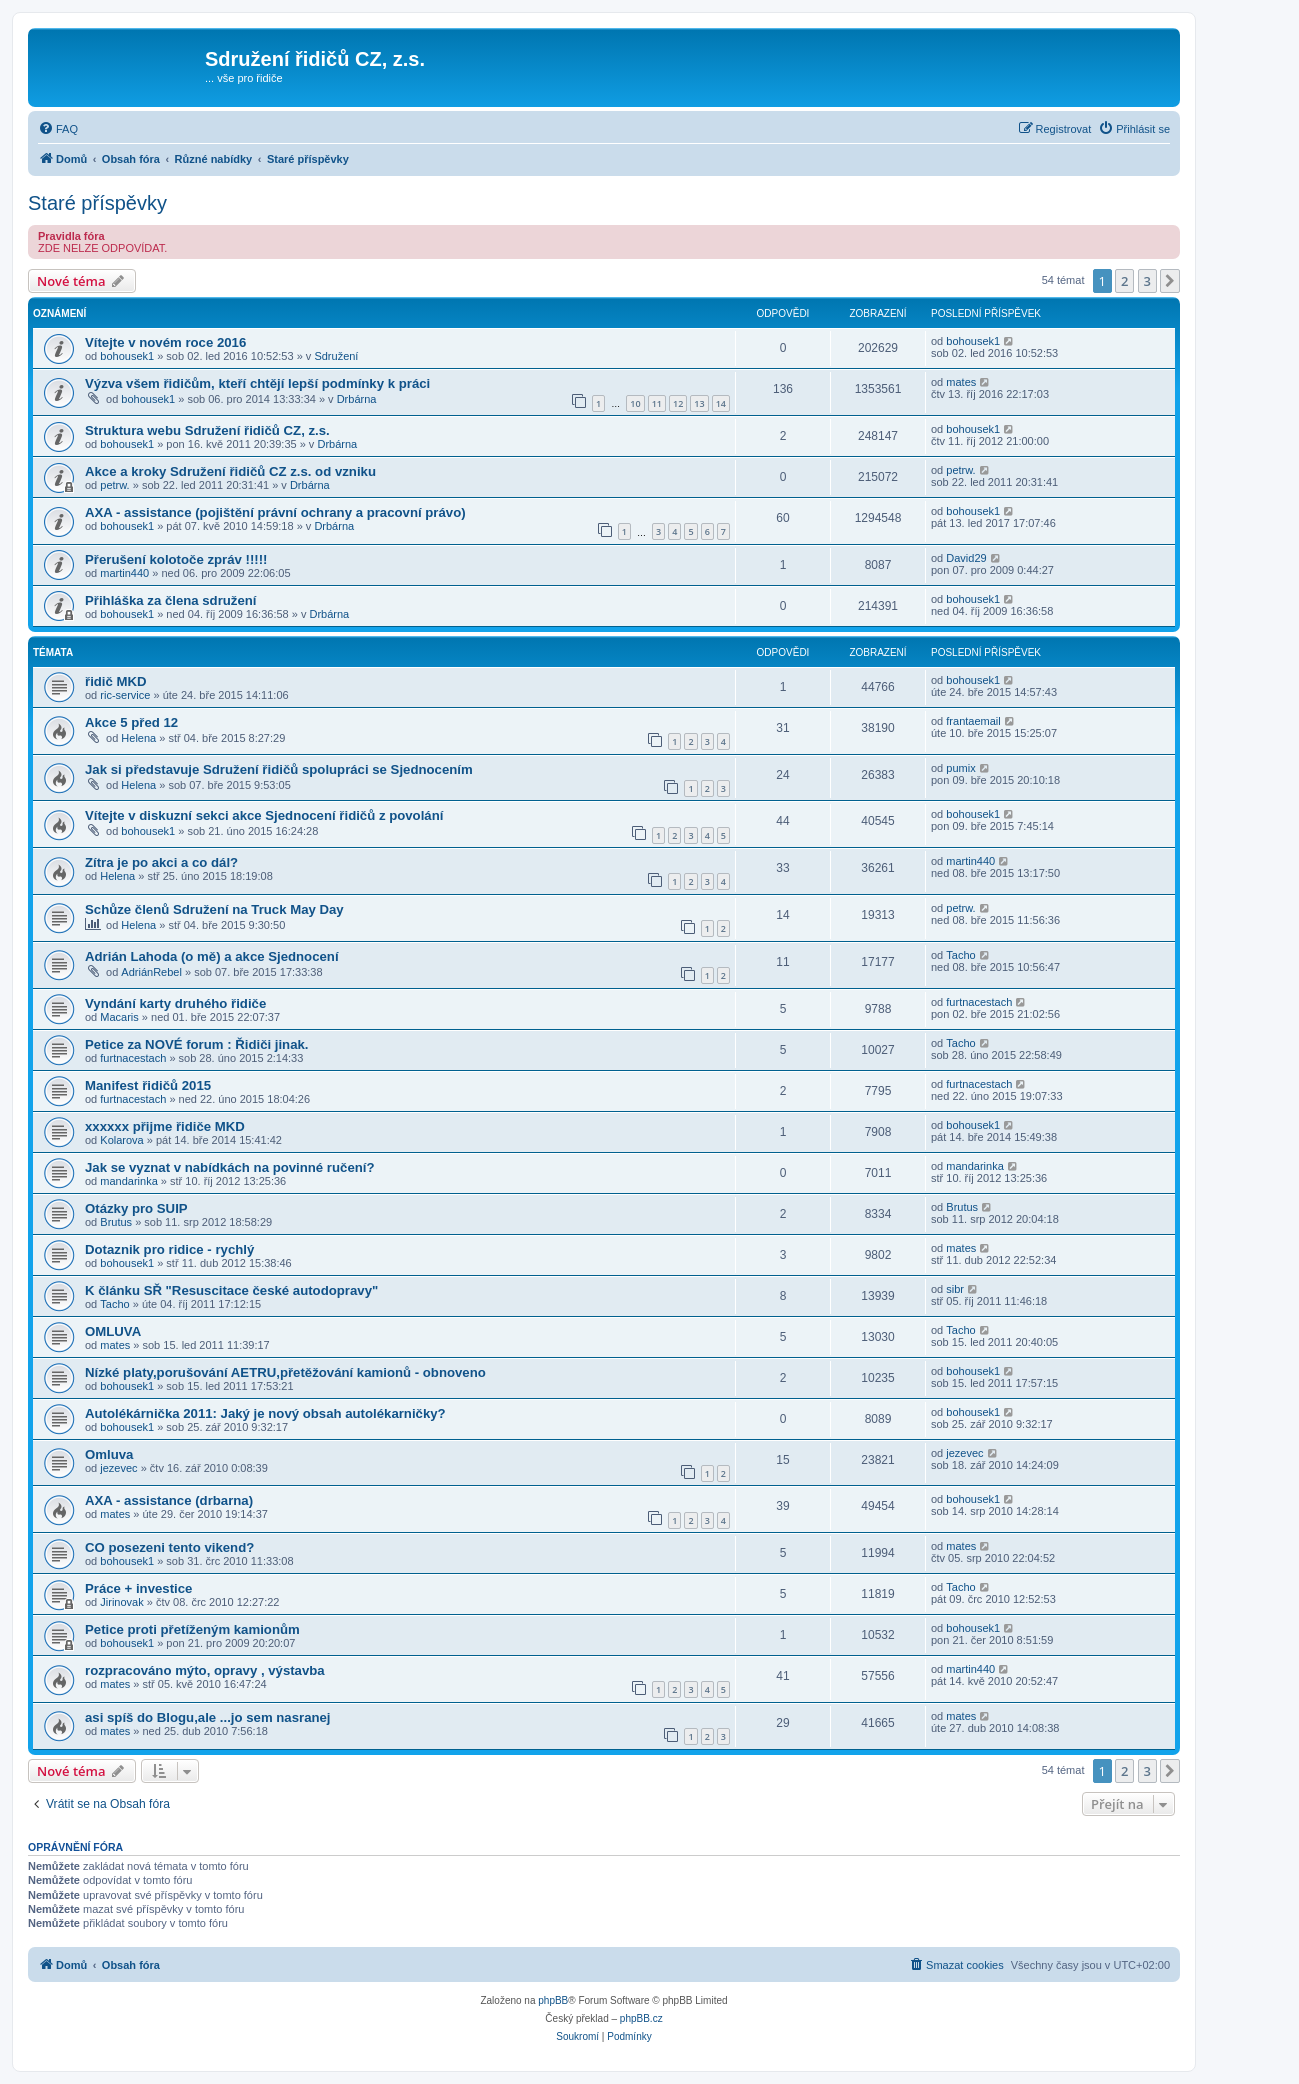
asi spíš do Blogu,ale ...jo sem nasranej (208, 1717)
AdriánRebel (151, 972)
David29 (966, 558)
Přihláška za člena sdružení (171, 600)
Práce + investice (138, 1588)
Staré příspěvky (97, 203)
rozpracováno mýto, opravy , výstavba (205, 1670)
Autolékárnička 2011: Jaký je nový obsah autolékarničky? (265, 1413)
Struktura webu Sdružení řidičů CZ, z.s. (207, 430)
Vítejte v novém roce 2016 (165, 342)
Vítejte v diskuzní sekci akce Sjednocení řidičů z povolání (264, 815)
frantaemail (973, 721)
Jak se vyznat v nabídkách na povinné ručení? (230, 1167)
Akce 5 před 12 (131, 722)
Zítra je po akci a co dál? (161, 862)
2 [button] (1124, 281)
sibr (955, 1289)
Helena (138, 738)
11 (657, 403)
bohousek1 (127, 356)
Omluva (109, 1454)
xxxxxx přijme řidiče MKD (165, 1126)
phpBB (553, 2000)
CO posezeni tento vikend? (169, 1547)
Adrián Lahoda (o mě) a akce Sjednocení (212, 956)
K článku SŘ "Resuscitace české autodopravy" (231, 1290)
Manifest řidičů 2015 (148, 1085)
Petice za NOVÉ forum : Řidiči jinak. (197, 1044)
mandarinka (128, 1181)
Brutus (116, 1222)
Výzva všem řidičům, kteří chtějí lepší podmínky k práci (257, 383)
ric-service (125, 695)
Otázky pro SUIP (136, 1208)
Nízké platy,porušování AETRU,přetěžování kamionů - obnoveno (285, 1372)
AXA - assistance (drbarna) (169, 1500)
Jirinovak (121, 1602)
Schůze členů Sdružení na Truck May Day (214, 909)
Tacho (960, 955)
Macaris (119, 1017)
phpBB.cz (641, 2018)
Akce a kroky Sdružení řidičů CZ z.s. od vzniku (230, 471)
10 (635, 403)
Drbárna (357, 399)
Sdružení (336, 356)
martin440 (124, 573)
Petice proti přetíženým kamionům (192, 1629)
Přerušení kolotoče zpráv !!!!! (176, 559)
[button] (1170, 281)
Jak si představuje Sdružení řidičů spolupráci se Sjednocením (279, 769)
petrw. (114, 485)
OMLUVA (113, 1331)
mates (961, 382)
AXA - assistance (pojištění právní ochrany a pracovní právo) (275, 512)
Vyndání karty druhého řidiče (175, 1003)
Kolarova (121, 1140)
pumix (960, 768)
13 (699, 403)
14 (721, 403)
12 (678, 403)
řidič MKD (116, 681)
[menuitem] (58, 129)
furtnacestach (979, 1002)
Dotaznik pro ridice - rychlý (169, 1249)
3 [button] (1147, 281)
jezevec (118, 1468)
